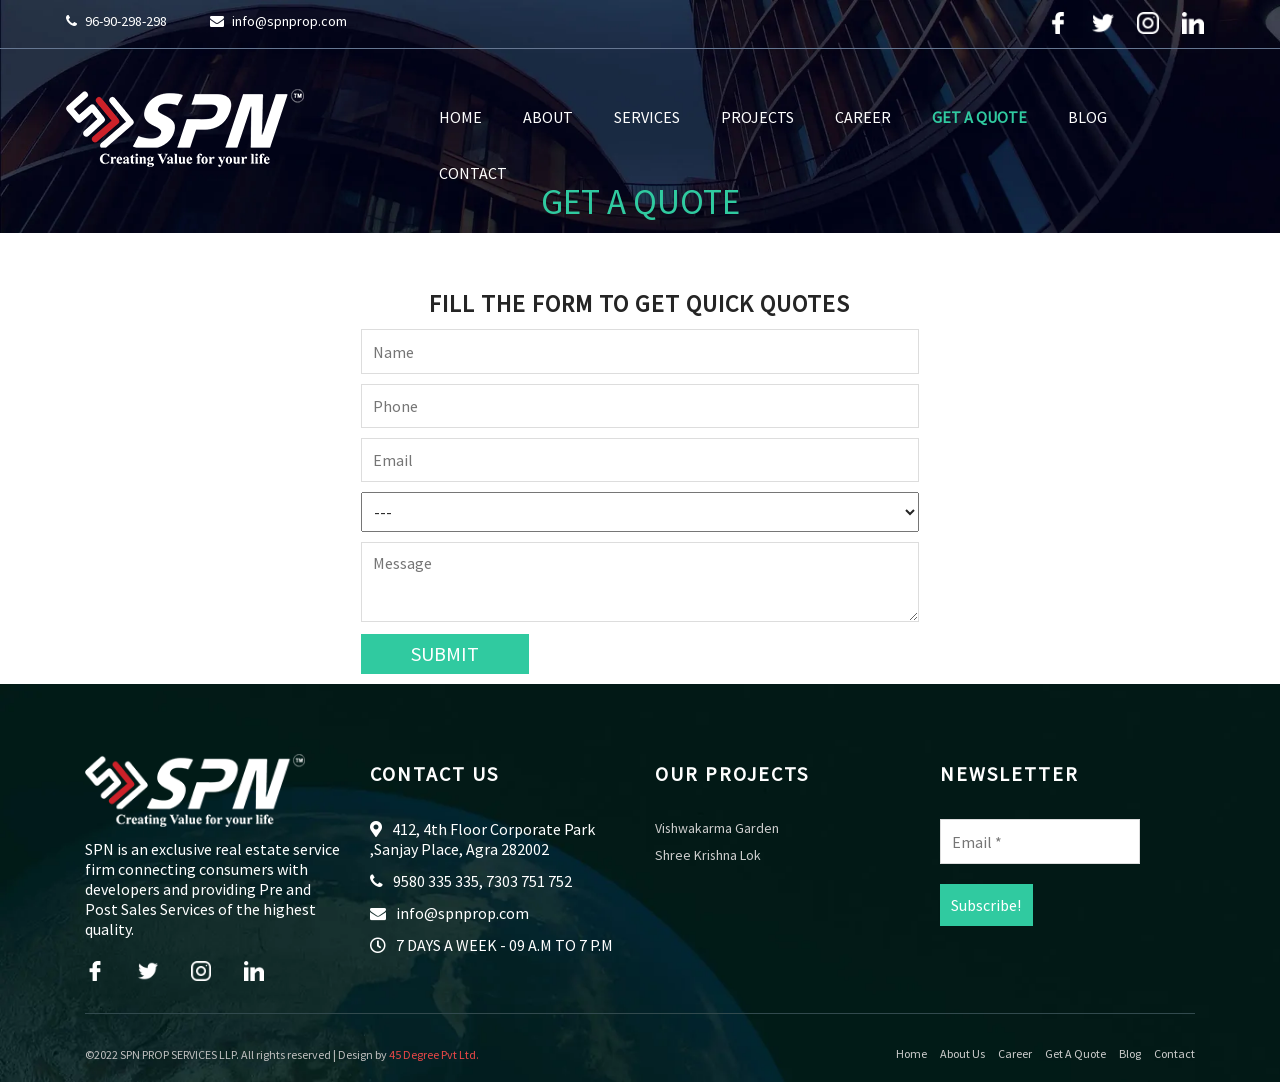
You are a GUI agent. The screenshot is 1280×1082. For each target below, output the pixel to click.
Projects (757, 117)
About (548, 117)
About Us (962, 1054)
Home (460, 117)
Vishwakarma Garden (717, 829)
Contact (473, 173)
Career (863, 117)
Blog (1087, 117)
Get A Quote (979, 117)
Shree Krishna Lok (708, 856)
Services (647, 117)
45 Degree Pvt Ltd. (434, 1054)
